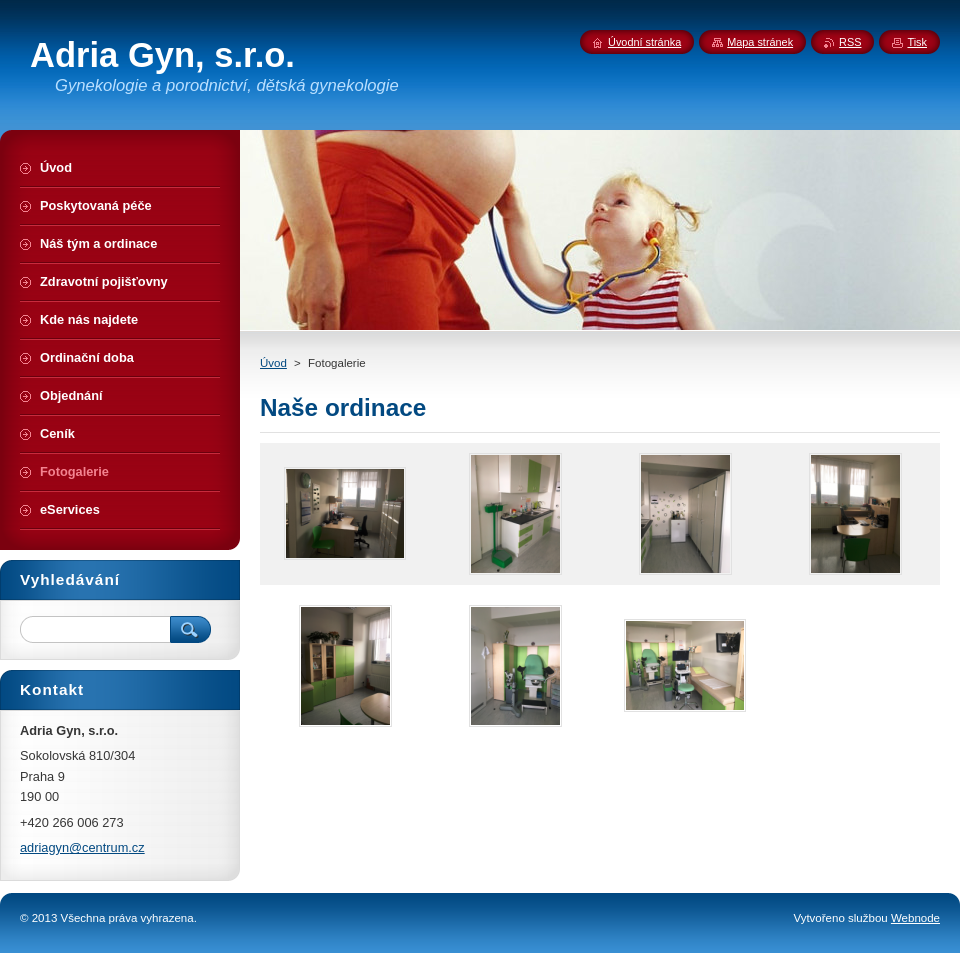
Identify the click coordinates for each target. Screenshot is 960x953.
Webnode (915, 918)
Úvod (273, 363)
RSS (850, 42)
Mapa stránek (760, 42)
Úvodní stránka (644, 42)
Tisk (917, 42)
